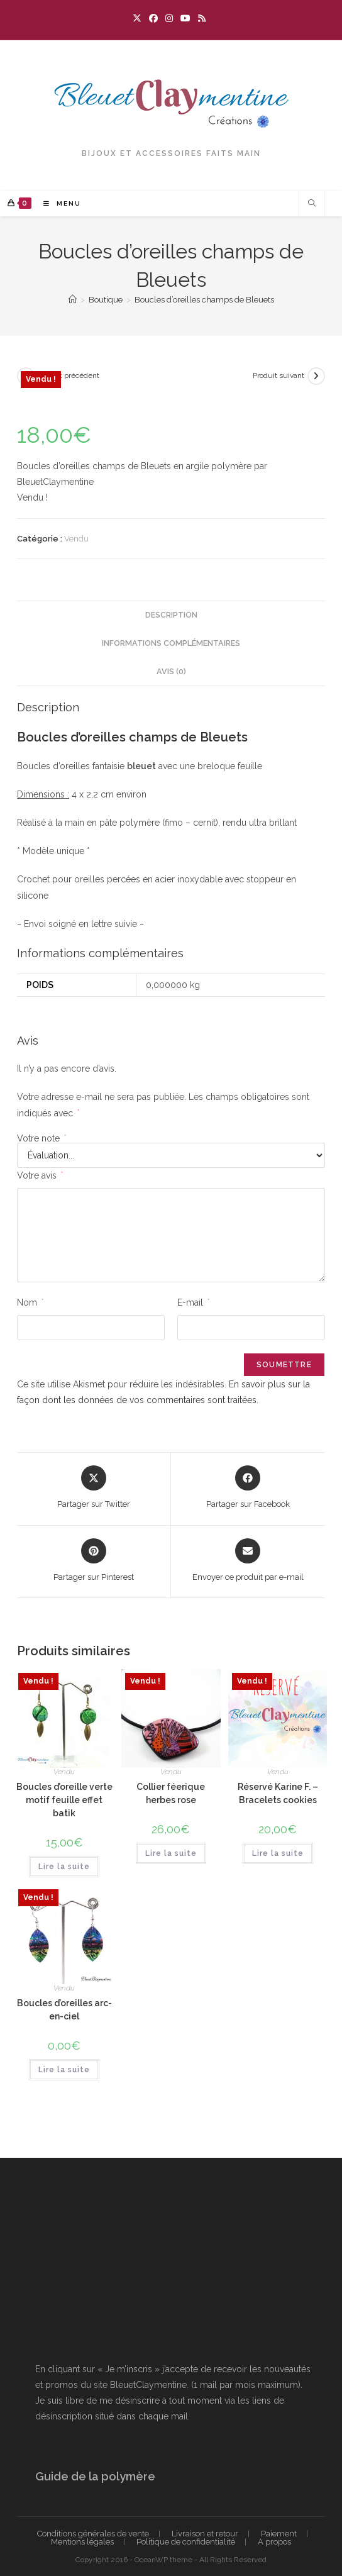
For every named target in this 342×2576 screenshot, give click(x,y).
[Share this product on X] (93, 1488)
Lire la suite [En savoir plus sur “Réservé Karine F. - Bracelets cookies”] (278, 1853)
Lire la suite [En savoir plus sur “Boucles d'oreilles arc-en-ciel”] (64, 2069)
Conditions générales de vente (93, 2533)
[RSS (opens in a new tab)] (201, 18)
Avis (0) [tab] (171, 671)
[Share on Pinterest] (93, 1561)
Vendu (76, 538)
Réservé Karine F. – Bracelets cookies (278, 1793)
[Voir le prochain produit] (316, 376)
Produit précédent (68, 375)
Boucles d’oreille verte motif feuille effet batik (64, 1800)
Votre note (41, 1138)
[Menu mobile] (57, 203)
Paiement (279, 2533)
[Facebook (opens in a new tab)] (153, 18)
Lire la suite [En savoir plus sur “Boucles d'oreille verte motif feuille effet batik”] (64, 1866)
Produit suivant (278, 375)
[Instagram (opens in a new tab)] (169, 18)
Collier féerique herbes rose (170, 1793)
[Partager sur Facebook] (248, 1488)
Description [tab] (171, 615)
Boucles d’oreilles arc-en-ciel (64, 2009)
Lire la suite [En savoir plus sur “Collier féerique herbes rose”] (171, 1853)
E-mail (193, 1302)
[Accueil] (73, 299)
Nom (30, 1302)
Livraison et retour (205, 2533)
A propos (274, 2541)
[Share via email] (248, 1561)
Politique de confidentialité (185, 2541)
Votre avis (40, 1175)
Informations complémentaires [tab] (171, 643)
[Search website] (312, 204)
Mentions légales (82, 2541)
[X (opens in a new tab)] (139, 18)
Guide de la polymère (95, 2476)
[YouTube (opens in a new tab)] (185, 18)
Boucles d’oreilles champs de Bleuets (204, 299)
